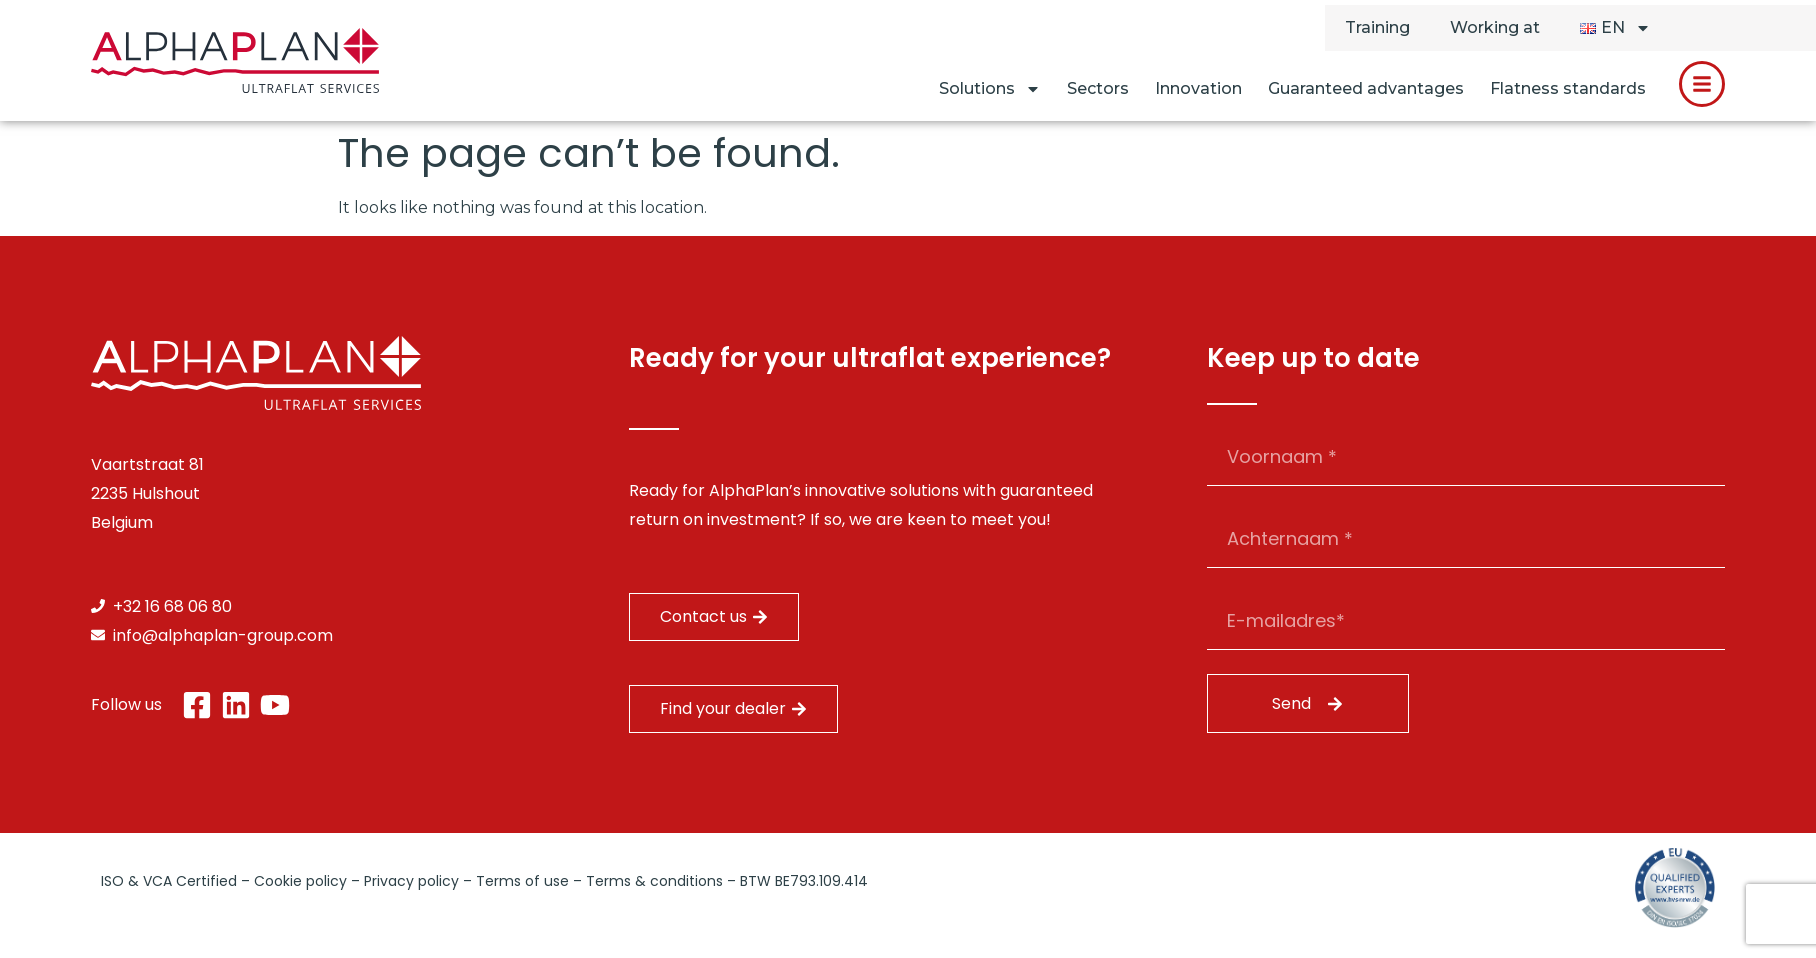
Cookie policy (300, 881)
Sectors (1098, 88)
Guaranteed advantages (1366, 88)
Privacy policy (411, 881)
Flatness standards (1568, 88)
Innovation (1198, 88)
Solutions (990, 89)
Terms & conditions (654, 881)
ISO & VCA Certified (169, 881)
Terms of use (522, 881)
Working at (1495, 27)
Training (1377, 27)
